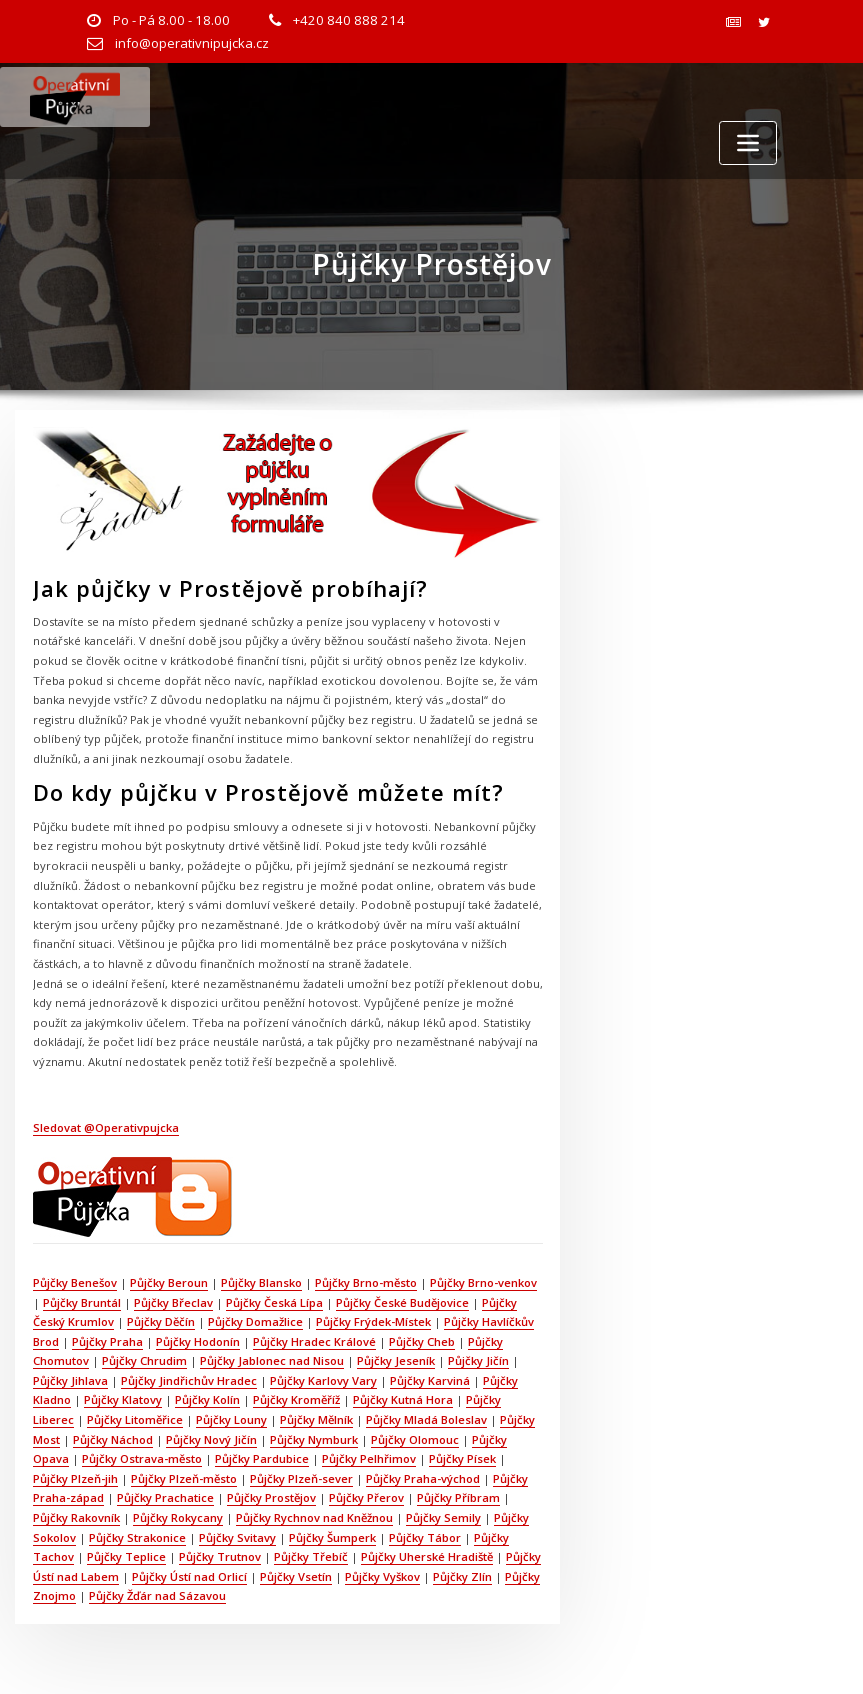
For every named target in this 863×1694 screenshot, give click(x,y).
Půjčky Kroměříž (296, 1399)
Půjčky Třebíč (311, 1556)
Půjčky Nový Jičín (211, 1439)
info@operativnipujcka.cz (192, 43)
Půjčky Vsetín (296, 1576)
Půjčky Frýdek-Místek (373, 1321)
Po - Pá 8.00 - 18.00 (171, 20)
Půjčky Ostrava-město (142, 1458)
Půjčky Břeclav (173, 1302)
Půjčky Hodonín (198, 1341)
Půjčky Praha (107, 1341)
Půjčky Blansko (261, 1282)
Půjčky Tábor (425, 1537)
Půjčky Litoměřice (135, 1419)
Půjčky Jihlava (70, 1380)
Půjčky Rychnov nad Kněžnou (314, 1517)
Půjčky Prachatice (165, 1497)
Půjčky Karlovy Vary (323, 1380)
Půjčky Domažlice (255, 1321)
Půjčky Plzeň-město (184, 1478)
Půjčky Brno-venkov (483, 1282)
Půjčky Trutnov (220, 1556)
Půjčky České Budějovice (402, 1302)
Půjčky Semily (443, 1517)
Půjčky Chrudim (144, 1360)
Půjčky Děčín (161, 1321)
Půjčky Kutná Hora (403, 1399)
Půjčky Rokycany (178, 1517)
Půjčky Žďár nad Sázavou (157, 1595)
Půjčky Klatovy (123, 1399)
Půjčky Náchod (113, 1439)
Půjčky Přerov (366, 1497)
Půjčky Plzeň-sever (301, 1478)
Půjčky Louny (231, 1419)
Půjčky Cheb (422, 1341)
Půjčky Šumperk (332, 1537)
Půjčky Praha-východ (423, 1478)
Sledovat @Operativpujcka (106, 1127)
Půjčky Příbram (458, 1497)
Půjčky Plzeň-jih (75, 1478)
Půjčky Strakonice (137, 1537)
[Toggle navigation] (748, 143)
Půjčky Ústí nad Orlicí (189, 1576)
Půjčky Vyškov (382, 1576)
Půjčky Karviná (430, 1380)
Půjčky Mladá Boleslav (426, 1419)
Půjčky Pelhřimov (369, 1458)
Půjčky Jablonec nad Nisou (272, 1360)
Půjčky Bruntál (82, 1302)
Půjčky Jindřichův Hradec (189, 1380)
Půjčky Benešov (75, 1282)
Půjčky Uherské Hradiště (427, 1556)
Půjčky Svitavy (237, 1537)
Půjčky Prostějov (271, 1497)
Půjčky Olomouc (415, 1439)
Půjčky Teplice (126, 1556)
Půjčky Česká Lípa (274, 1302)
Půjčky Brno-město (366, 1282)
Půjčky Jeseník (396, 1360)
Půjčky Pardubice (262, 1458)
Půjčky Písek (462, 1458)
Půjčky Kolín (207, 1399)
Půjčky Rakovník (76, 1517)
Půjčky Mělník (316, 1419)
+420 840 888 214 (349, 20)
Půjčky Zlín (462, 1576)
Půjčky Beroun (169, 1282)
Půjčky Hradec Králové (314, 1341)
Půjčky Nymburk (314, 1439)
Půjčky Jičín (478, 1360)
